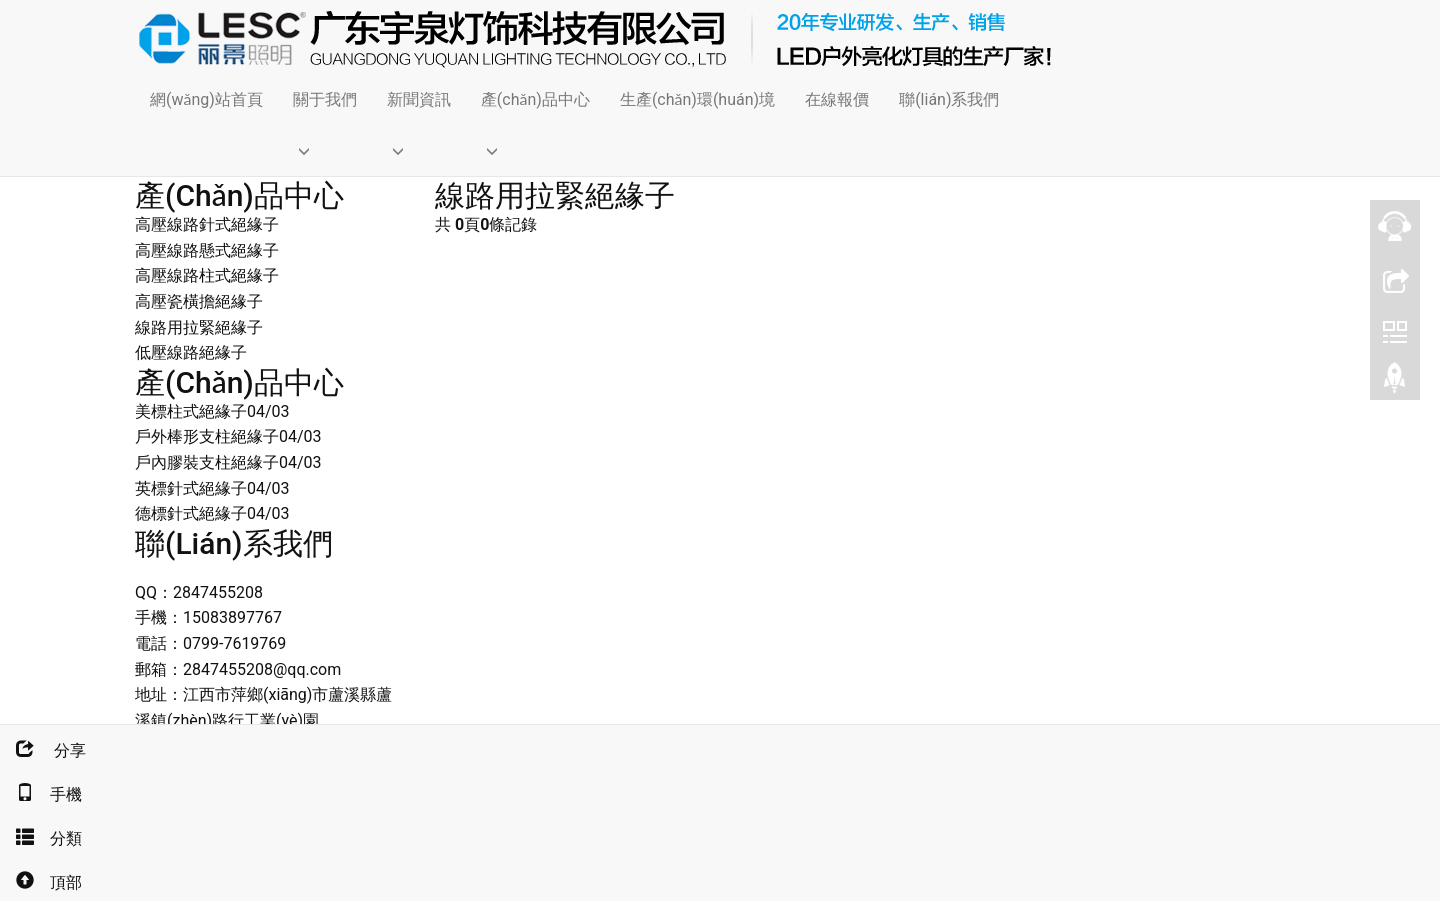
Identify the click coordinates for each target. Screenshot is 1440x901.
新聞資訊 (419, 99)
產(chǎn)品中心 (535, 99)
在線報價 (837, 99)
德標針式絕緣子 (191, 513)
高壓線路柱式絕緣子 (207, 275)
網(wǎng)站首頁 (206, 99)
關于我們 (325, 99)
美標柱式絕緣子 (191, 411)
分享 (43, 750)
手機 (41, 794)
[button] (325, 150)
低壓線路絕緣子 (191, 352)
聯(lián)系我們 (949, 99)
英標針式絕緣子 (191, 488)
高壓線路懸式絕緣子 (207, 250)
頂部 (41, 882)
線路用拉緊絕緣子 (199, 327)
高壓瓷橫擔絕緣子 (199, 301)
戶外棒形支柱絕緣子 (207, 436)
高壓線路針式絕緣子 (207, 224)
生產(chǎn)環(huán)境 (697, 99)
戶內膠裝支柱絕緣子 (207, 462)
